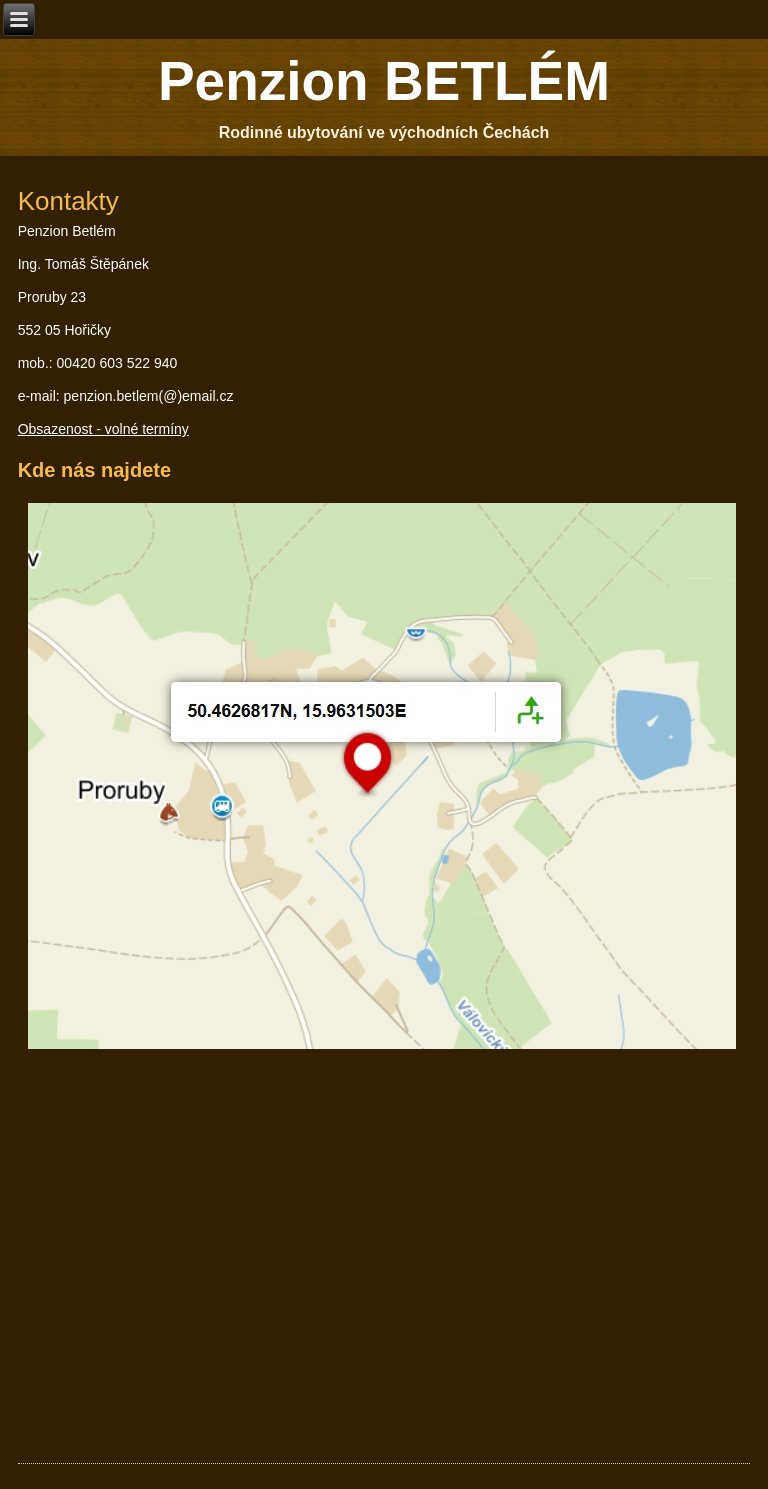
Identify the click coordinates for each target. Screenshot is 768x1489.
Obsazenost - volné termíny (103, 429)
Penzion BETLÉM (384, 81)
